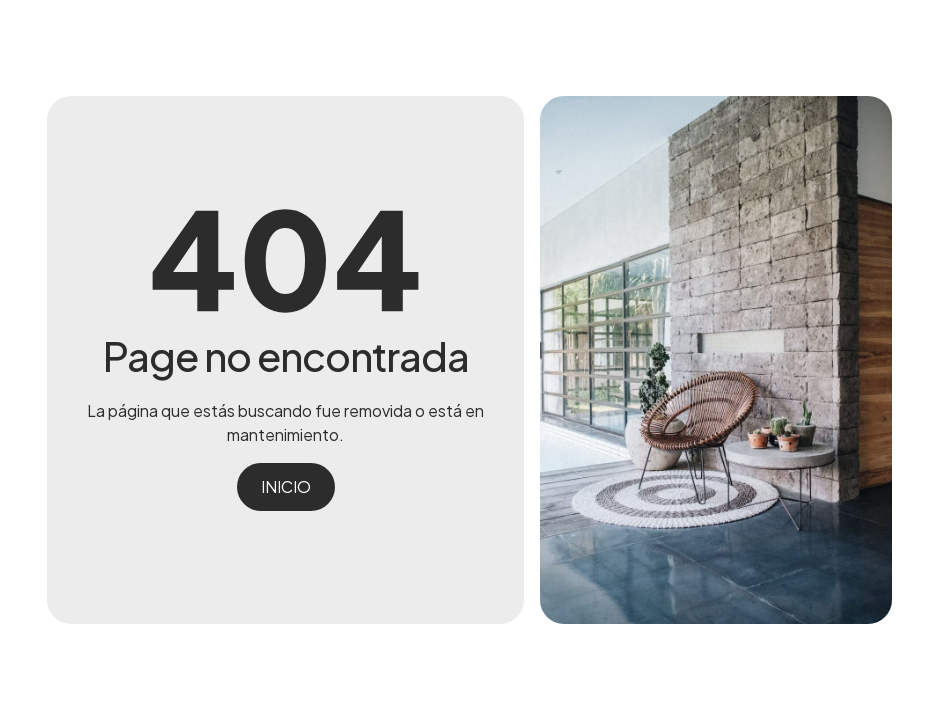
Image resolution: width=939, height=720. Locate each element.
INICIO (286, 486)
